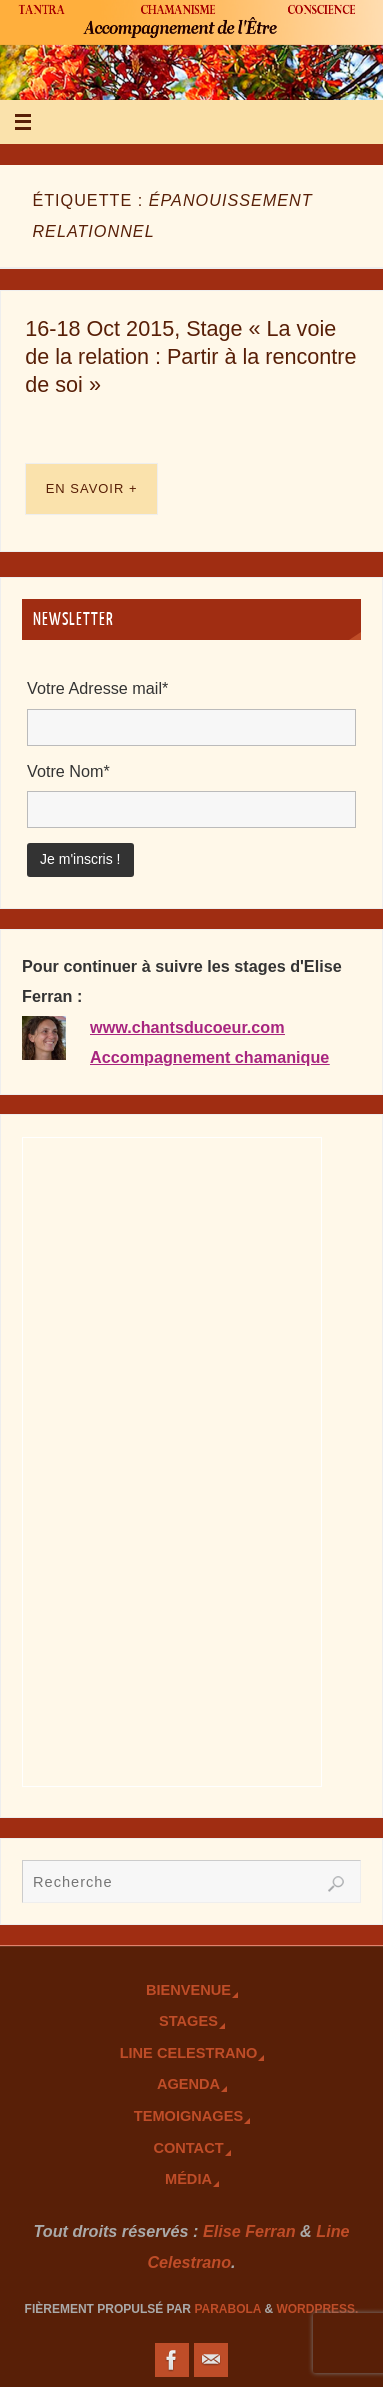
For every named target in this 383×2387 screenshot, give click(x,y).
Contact (188, 2148)
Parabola (227, 2309)
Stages (188, 2021)
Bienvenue (188, 1990)
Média (188, 2179)
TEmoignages (188, 2116)
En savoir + (92, 488)
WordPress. (317, 2309)
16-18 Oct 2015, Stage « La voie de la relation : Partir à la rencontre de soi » (190, 356)
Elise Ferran (249, 2231)
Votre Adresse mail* (97, 688)
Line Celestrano (189, 2053)
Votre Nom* (68, 771)
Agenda (188, 2084)
